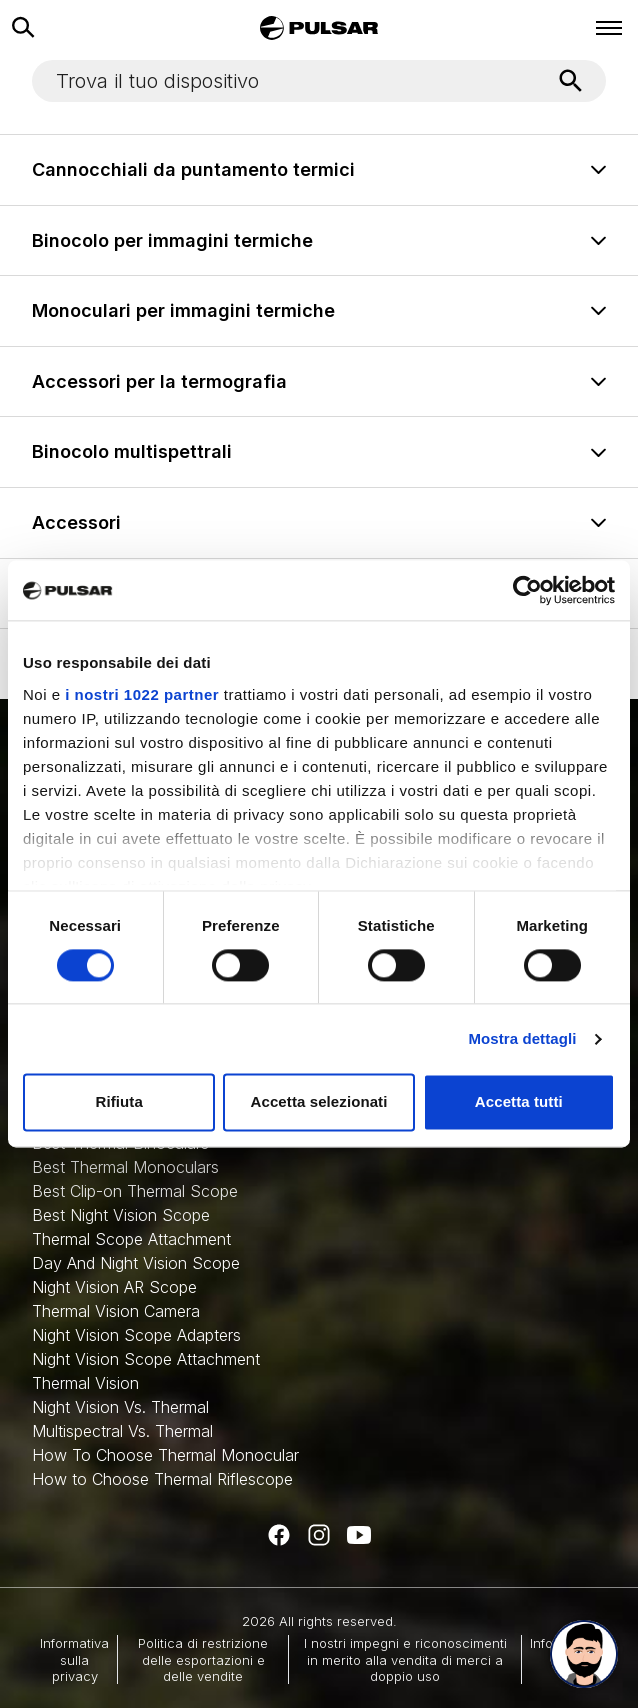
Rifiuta (118, 1102)
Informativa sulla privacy (74, 1659)
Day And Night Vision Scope (136, 1263)
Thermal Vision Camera (116, 1311)
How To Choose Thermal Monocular (165, 1455)
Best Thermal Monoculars (125, 1167)
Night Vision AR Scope (114, 1287)
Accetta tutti (519, 1102)
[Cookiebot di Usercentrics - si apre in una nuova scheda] (527, 590)
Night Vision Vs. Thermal (120, 1407)
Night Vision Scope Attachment (146, 1359)
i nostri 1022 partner (142, 694)
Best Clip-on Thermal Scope (135, 1191)
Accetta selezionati (319, 1102)
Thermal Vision (85, 1383)
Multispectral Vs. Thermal (122, 1431)
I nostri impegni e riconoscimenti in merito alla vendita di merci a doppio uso (405, 1659)
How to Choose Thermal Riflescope (162, 1479)
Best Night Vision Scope (121, 1215)
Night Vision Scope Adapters (136, 1335)
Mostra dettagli (522, 1038)
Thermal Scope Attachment (131, 1239)
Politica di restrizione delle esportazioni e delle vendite (203, 1659)
